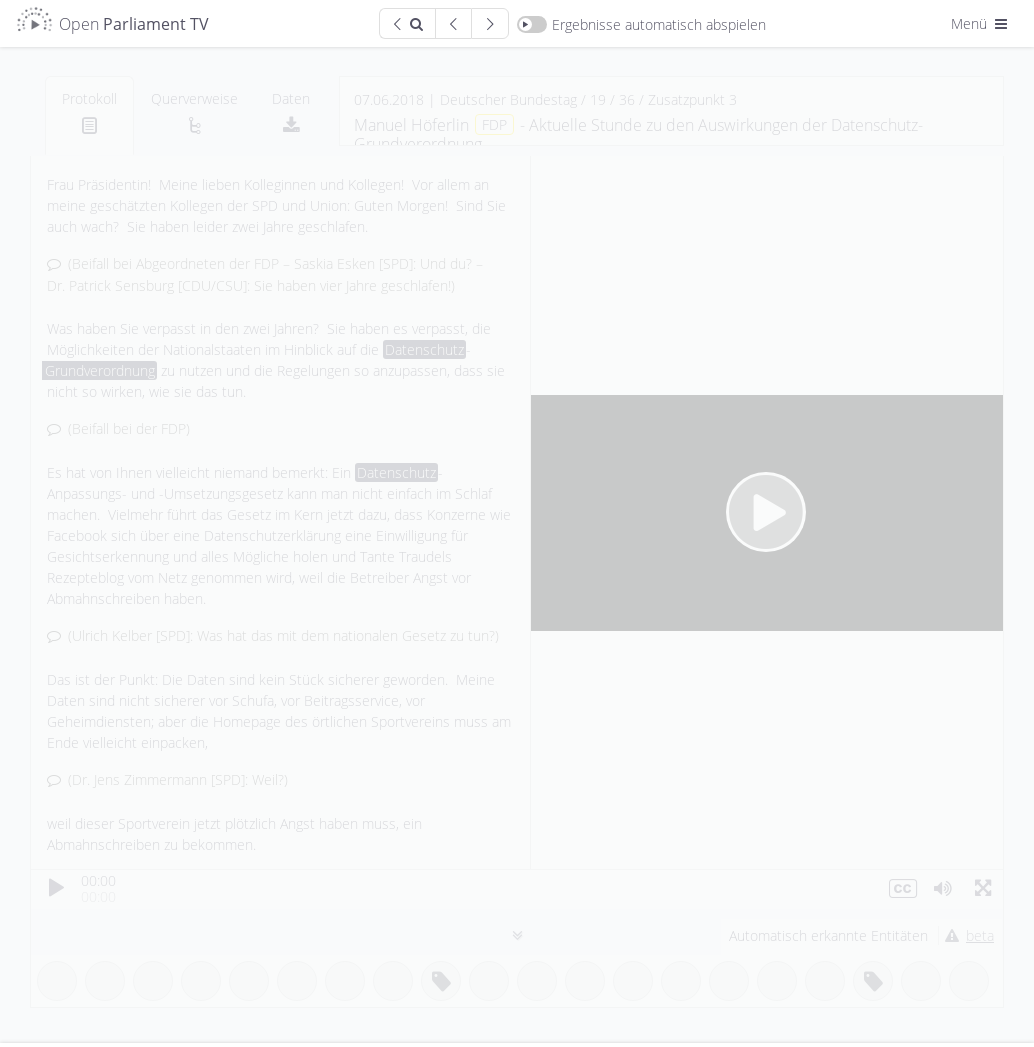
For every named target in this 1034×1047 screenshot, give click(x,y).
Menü (981, 23)
